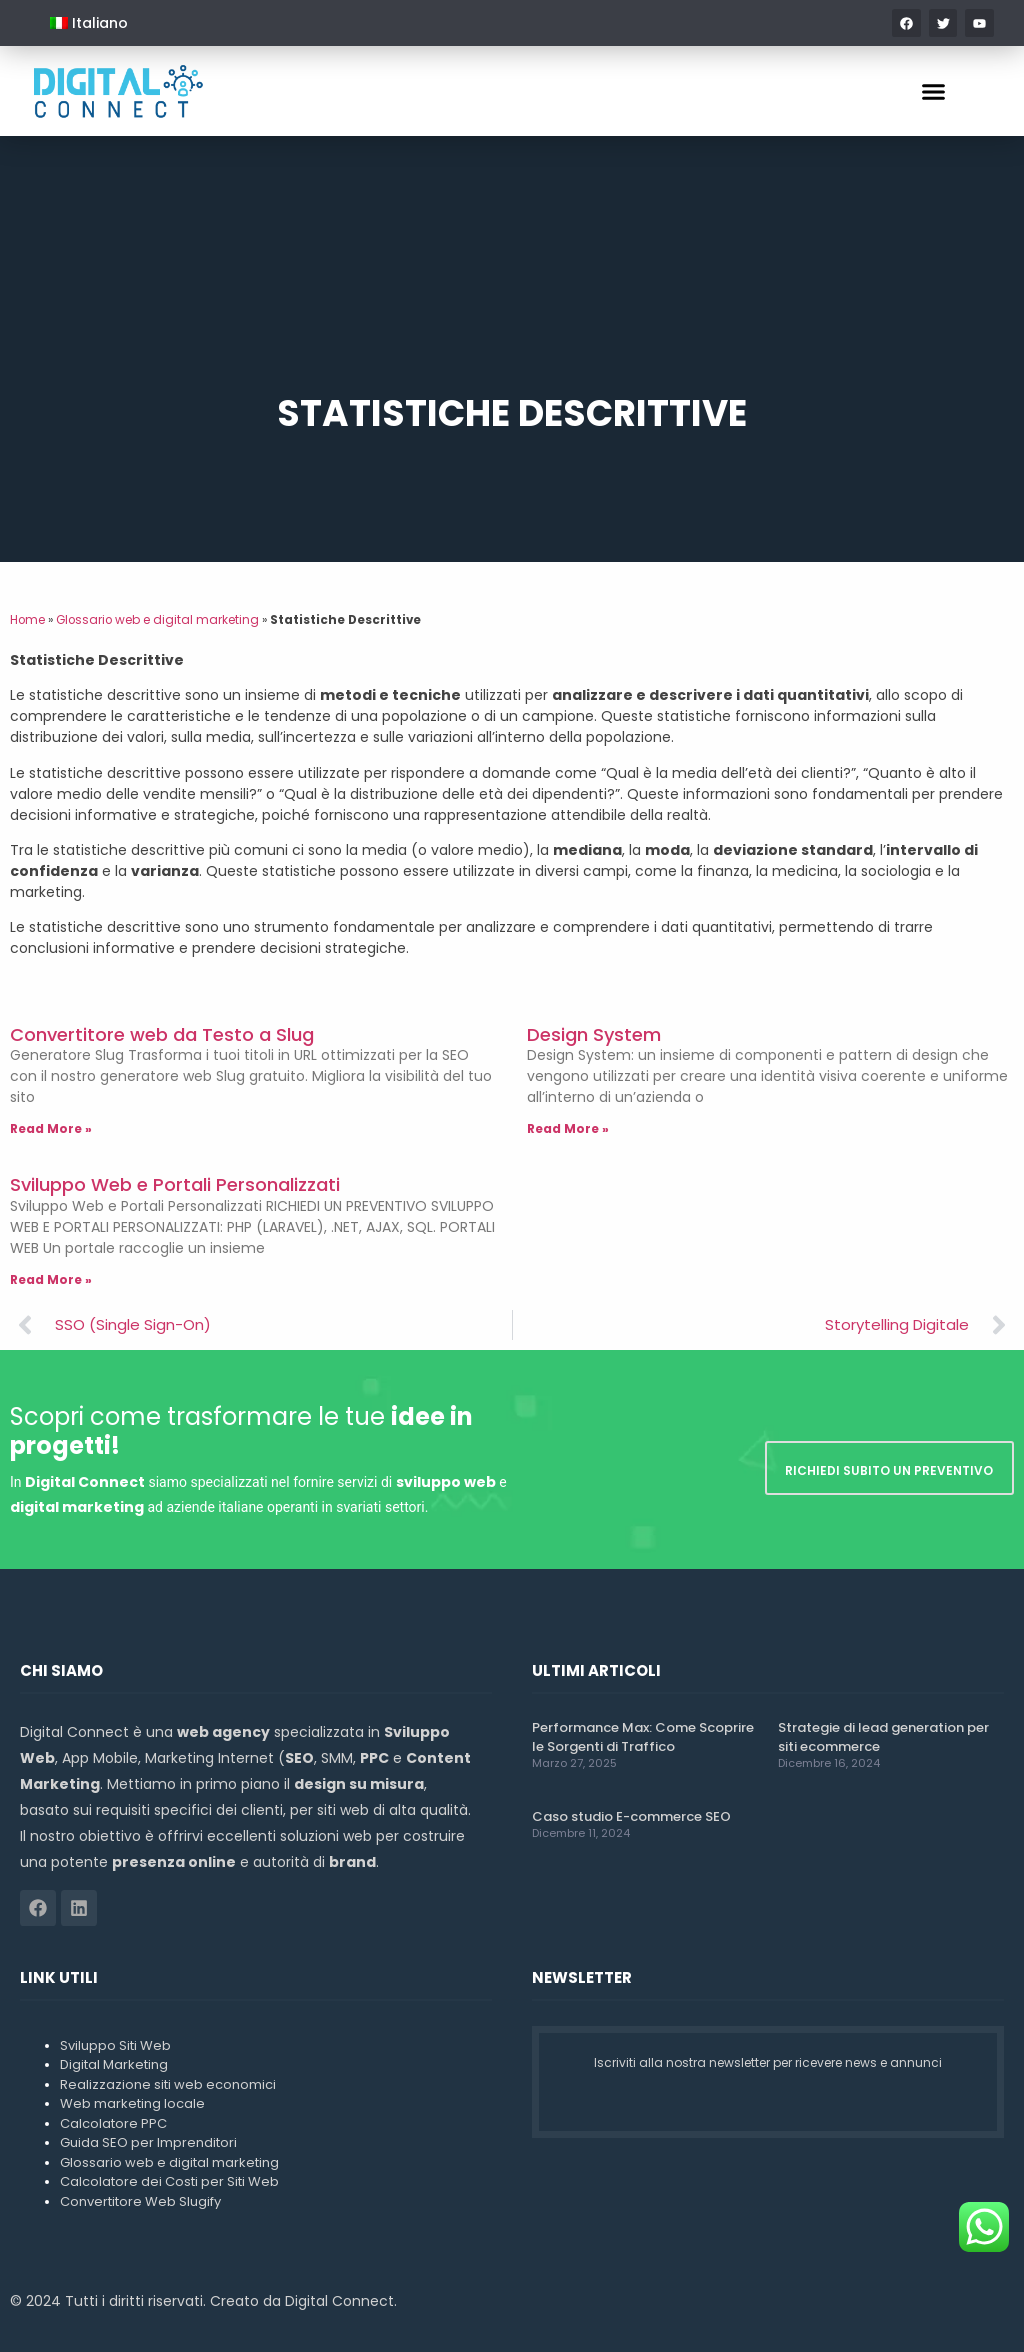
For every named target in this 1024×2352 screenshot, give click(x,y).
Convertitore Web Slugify (140, 2201)
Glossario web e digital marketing (157, 620)
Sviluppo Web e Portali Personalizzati (175, 1184)
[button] (934, 91)
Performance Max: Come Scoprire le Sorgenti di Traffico (643, 1736)
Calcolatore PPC (113, 2123)
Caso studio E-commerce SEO (631, 1816)
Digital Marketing (114, 2064)
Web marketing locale (132, 2103)
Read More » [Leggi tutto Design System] (568, 1128)
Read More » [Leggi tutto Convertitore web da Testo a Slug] (51, 1128)
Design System (594, 1034)
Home (27, 620)
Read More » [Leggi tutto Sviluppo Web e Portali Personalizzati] (51, 1279)
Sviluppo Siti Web (115, 2045)
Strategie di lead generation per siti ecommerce (883, 1736)
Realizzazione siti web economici (168, 2084)
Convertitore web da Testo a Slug (162, 1034)
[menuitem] (89, 23)
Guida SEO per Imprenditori (148, 2142)
